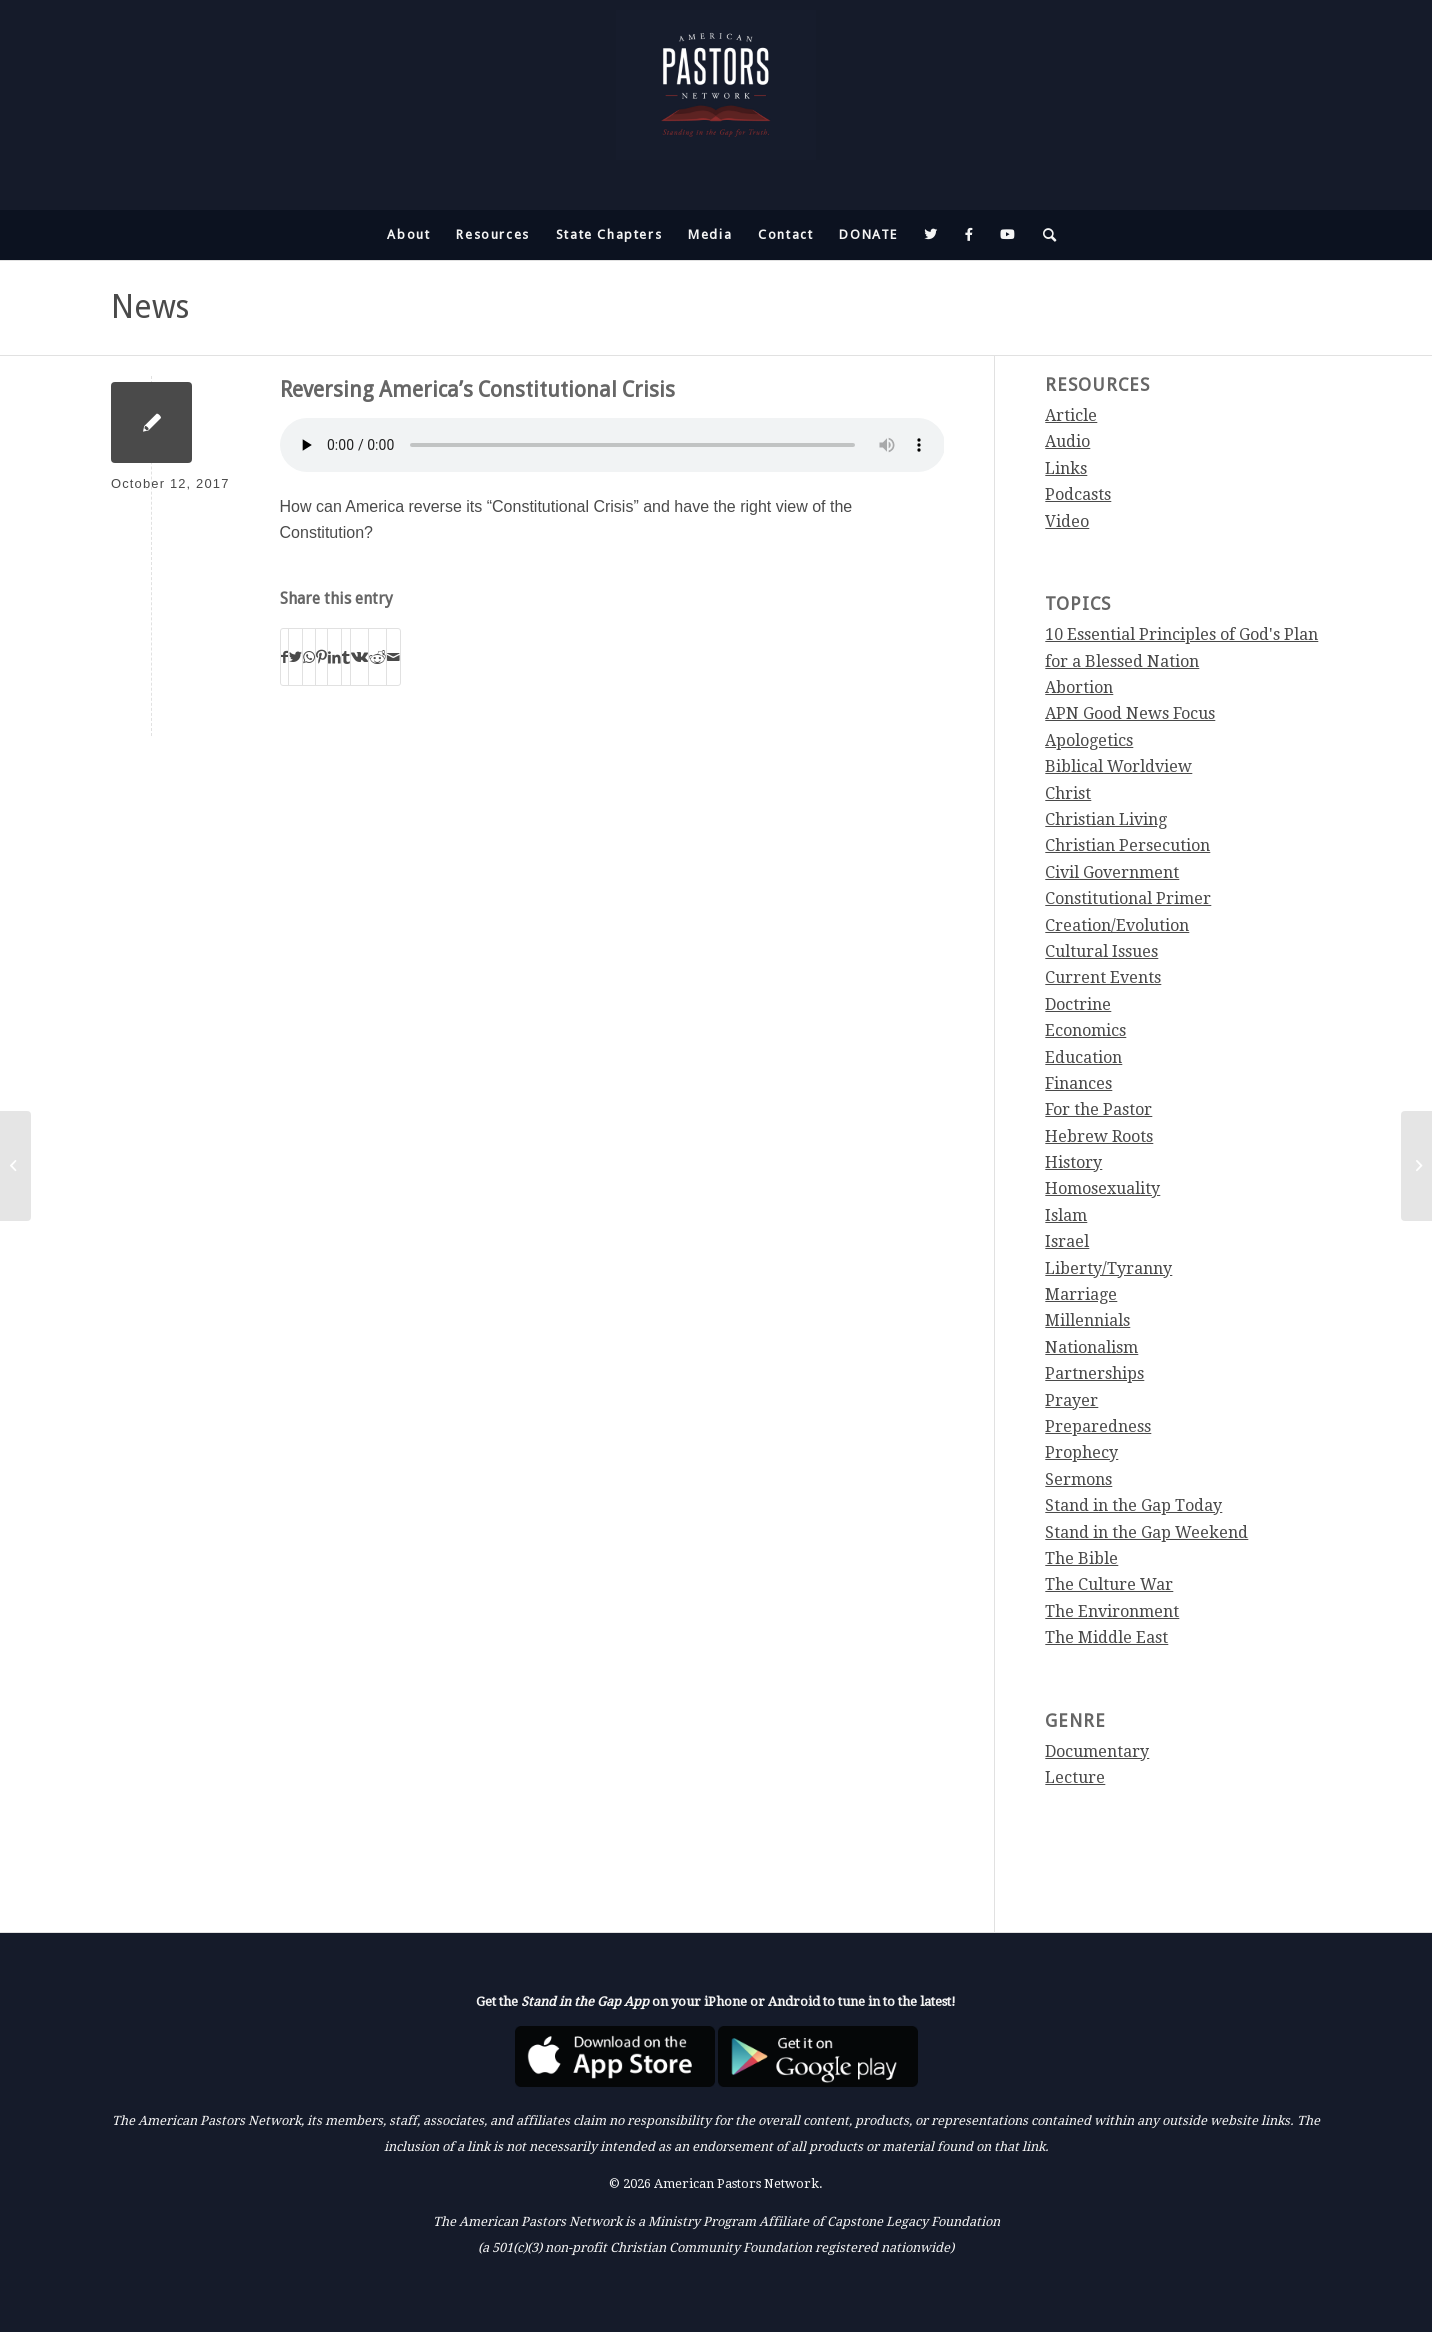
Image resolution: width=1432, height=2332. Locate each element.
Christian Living (1106, 819)
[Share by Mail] (393, 657)
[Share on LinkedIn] (334, 657)
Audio (1067, 441)
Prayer (1071, 1400)
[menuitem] (408, 235)
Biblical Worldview (1118, 766)
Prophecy (1081, 1452)
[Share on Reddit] (377, 657)
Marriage (1081, 1294)
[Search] (1044, 235)
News (150, 307)
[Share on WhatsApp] (309, 657)
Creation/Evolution (1117, 925)
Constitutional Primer (1128, 898)
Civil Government (1112, 872)
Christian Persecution (1127, 845)
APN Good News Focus (1130, 713)
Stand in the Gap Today (1133, 1505)
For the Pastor (1098, 1109)
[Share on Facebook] (284, 657)
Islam (1066, 1215)
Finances (1078, 1083)
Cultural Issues (1101, 951)
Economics (1085, 1030)
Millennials (1087, 1320)
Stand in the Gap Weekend (1146, 1532)
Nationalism (1091, 1347)
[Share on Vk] (359, 657)
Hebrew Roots (1099, 1136)
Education (1083, 1057)
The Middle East (1106, 1637)
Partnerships (1094, 1373)
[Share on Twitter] (295, 657)
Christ (1068, 793)
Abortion (1079, 687)
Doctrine (1078, 1004)
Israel (1067, 1241)
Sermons (1078, 1479)
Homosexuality (1102, 1188)
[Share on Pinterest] (321, 657)
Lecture (1075, 1777)
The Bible (1081, 1558)
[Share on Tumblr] (346, 657)
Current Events (1103, 977)
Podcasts (1078, 494)
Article (1071, 415)
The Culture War (1109, 1584)
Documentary (1097, 1751)
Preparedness (1098, 1426)
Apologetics (1089, 740)
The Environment (1112, 1611)
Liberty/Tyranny (1108, 1268)
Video (1067, 521)
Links (1066, 468)
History (1073, 1162)
